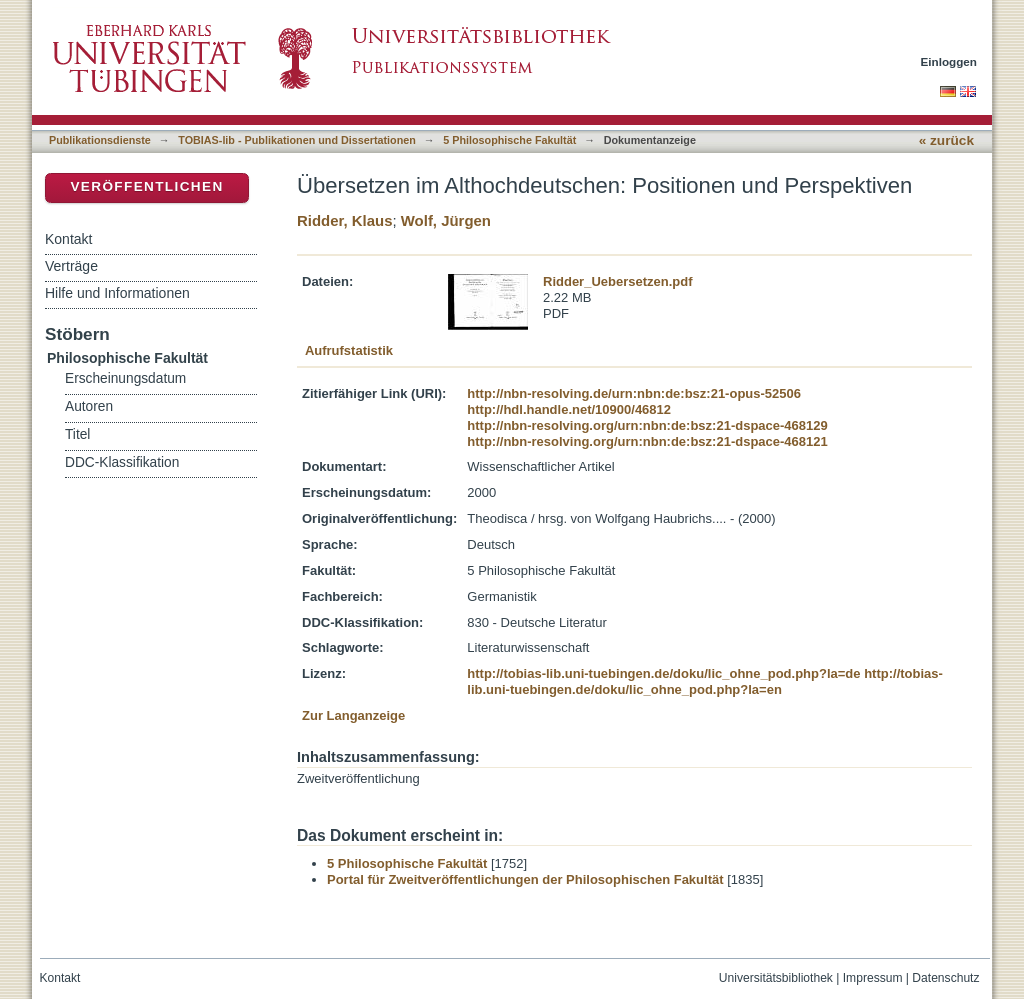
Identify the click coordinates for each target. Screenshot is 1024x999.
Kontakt (68, 239)
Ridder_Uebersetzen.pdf (618, 281)
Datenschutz (945, 978)
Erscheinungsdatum (125, 378)
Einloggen (949, 61)
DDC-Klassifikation (122, 462)
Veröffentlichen (146, 186)
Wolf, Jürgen (446, 220)
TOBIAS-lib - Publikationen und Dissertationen (297, 140)
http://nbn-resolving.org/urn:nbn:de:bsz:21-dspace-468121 (647, 441)
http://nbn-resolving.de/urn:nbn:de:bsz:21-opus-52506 (634, 393)
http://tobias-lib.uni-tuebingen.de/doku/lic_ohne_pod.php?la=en (705, 681)
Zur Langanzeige (353, 715)
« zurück (946, 140)
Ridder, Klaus (344, 220)
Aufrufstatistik (349, 350)
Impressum (873, 978)
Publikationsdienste (100, 140)
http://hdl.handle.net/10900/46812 (569, 409)
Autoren (89, 406)
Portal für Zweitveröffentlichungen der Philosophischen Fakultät (525, 879)
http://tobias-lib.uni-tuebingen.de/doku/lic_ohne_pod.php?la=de (663, 673)
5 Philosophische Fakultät (509, 140)
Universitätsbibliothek (776, 978)
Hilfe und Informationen (117, 293)
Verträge (71, 266)
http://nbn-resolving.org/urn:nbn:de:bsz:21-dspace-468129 (647, 425)
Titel (77, 434)
